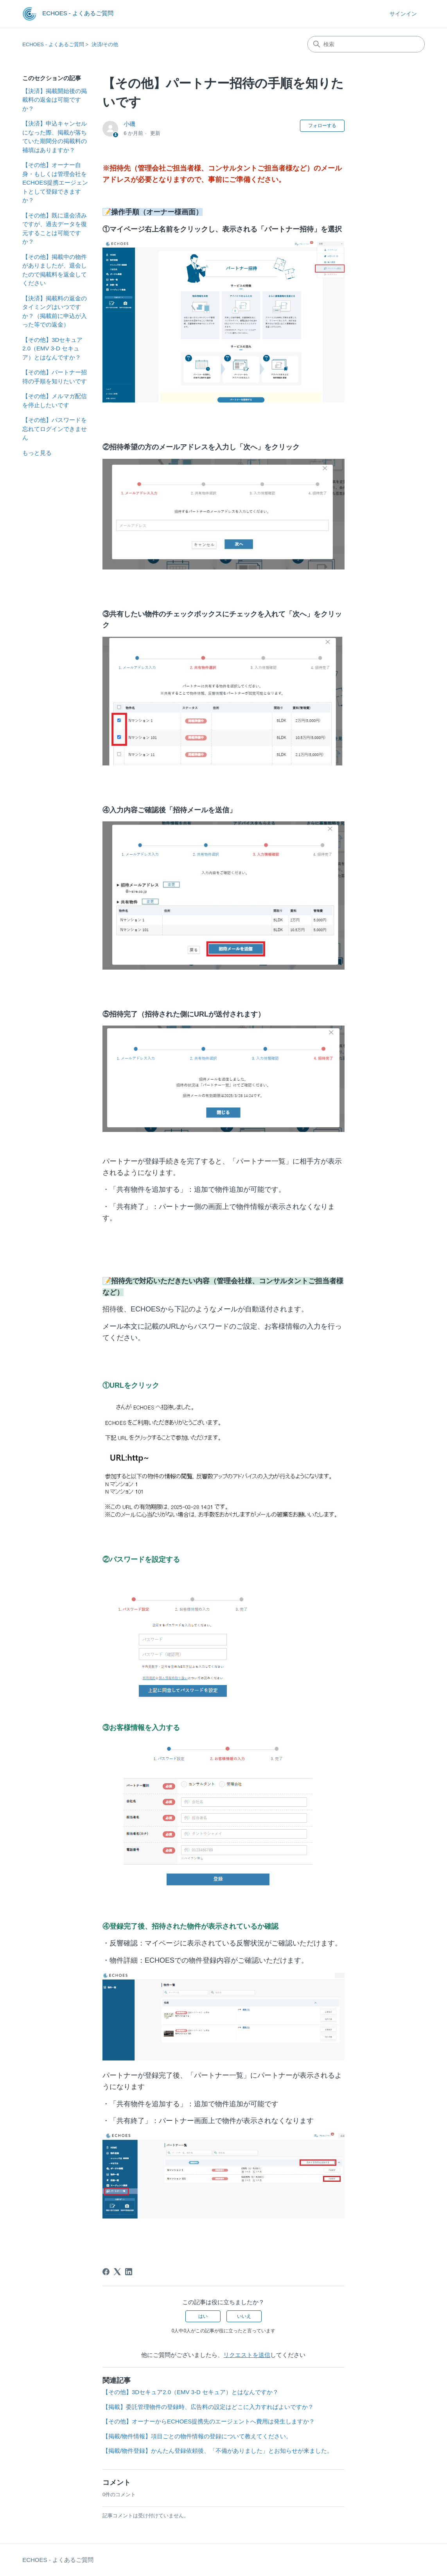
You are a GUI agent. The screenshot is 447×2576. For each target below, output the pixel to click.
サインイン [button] (403, 14)
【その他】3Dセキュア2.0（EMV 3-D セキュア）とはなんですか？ (52, 348)
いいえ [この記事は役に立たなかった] (244, 2316)
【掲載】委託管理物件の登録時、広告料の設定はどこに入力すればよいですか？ (208, 2407)
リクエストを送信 (246, 2354)
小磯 (129, 123)
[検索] (366, 44)
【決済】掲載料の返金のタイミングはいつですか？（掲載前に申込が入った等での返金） (54, 311)
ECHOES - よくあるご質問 (53, 44)
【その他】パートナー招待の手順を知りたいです (54, 376)
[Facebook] (106, 2271)
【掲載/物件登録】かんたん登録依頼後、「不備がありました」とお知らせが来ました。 (217, 2450)
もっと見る (37, 452)
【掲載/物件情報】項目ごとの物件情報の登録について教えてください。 (197, 2436)
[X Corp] (117, 2271)
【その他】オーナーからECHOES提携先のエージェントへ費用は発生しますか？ (208, 2421)
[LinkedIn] (128, 2271)
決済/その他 (105, 44)
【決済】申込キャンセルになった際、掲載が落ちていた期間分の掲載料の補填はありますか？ (54, 136)
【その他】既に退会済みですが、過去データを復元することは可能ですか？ (54, 228)
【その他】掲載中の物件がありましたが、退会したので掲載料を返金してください (54, 270)
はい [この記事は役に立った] (203, 2316)
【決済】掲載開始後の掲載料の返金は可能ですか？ (54, 100)
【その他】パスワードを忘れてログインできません (54, 429)
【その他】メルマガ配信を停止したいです (54, 400)
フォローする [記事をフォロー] (322, 125)
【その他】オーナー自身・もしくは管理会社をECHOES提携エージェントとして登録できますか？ (55, 182)
